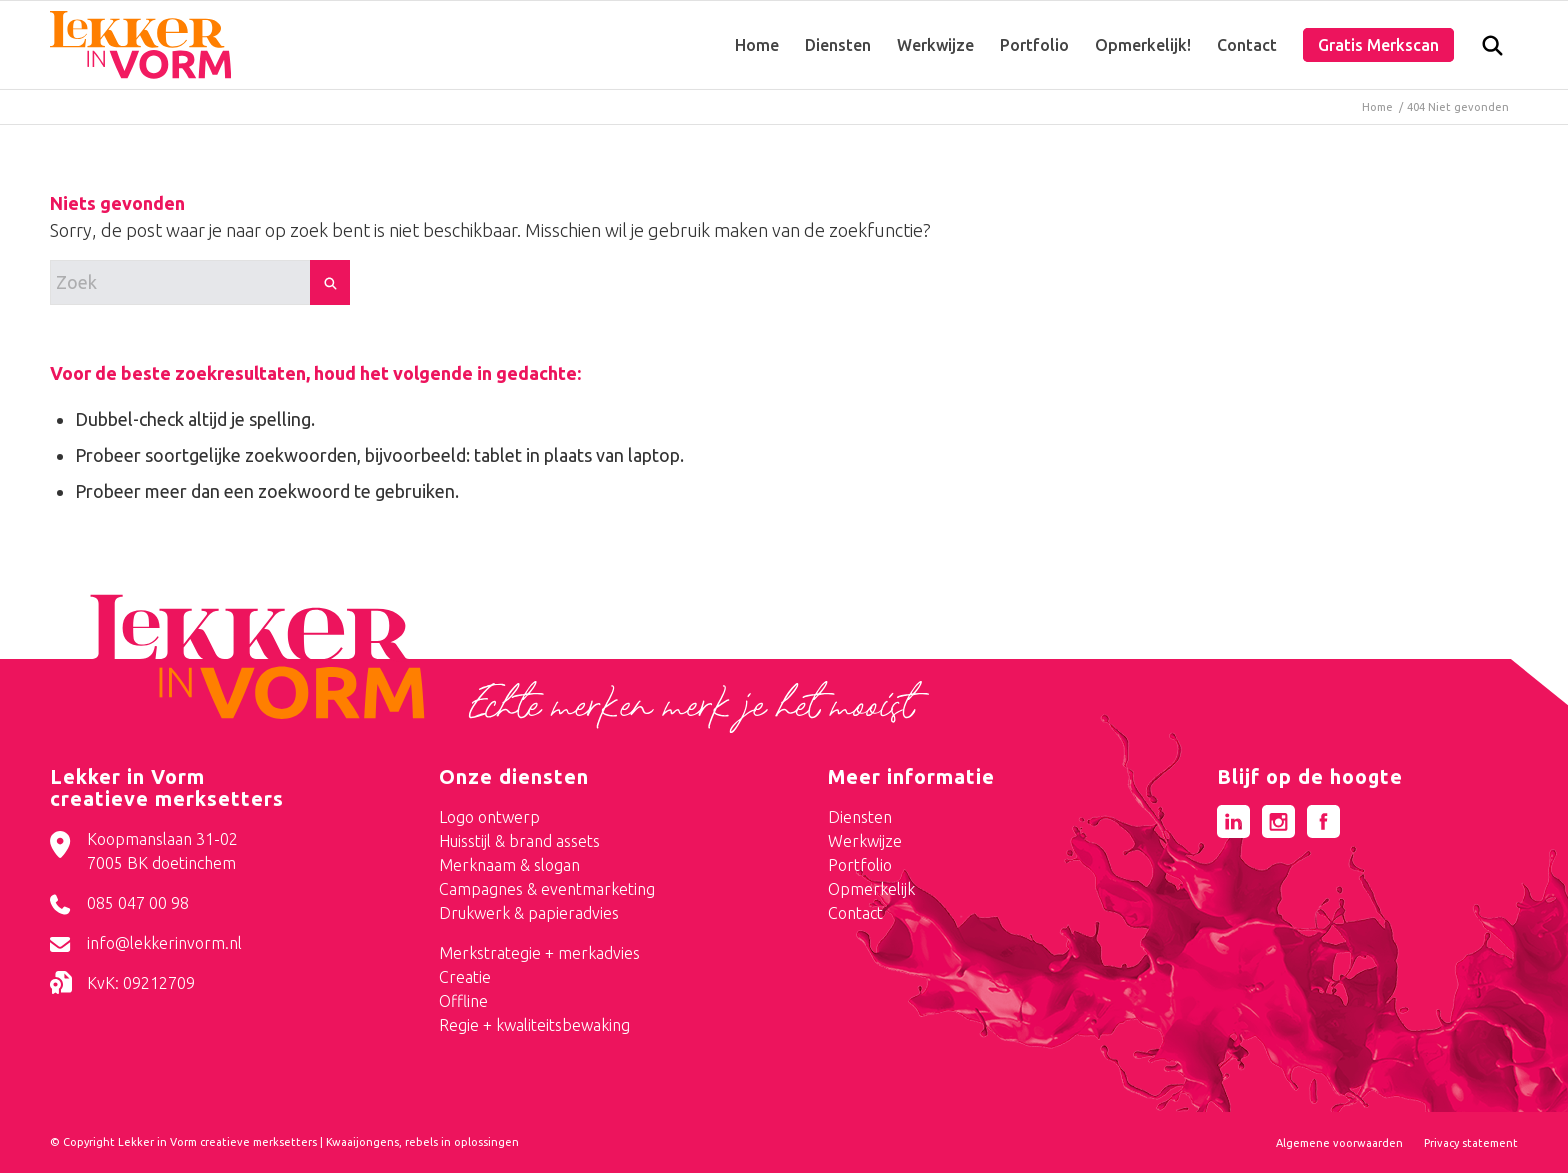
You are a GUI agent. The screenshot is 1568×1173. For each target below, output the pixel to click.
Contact (855, 913)
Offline (463, 1001)
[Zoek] (1492, 50)
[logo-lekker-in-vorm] (140, 45)
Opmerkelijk (871, 889)
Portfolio (860, 865)
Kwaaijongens (362, 1142)
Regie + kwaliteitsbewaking (534, 1025)
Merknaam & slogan (509, 865)
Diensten (860, 817)
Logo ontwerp (489, 817)
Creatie (465, 977)
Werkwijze (865, 841)
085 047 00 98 (138, 903)
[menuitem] (757, 45)
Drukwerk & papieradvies (529, 913)
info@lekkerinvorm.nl (164, 943)
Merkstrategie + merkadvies (539, 953)
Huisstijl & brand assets (519, 841)
